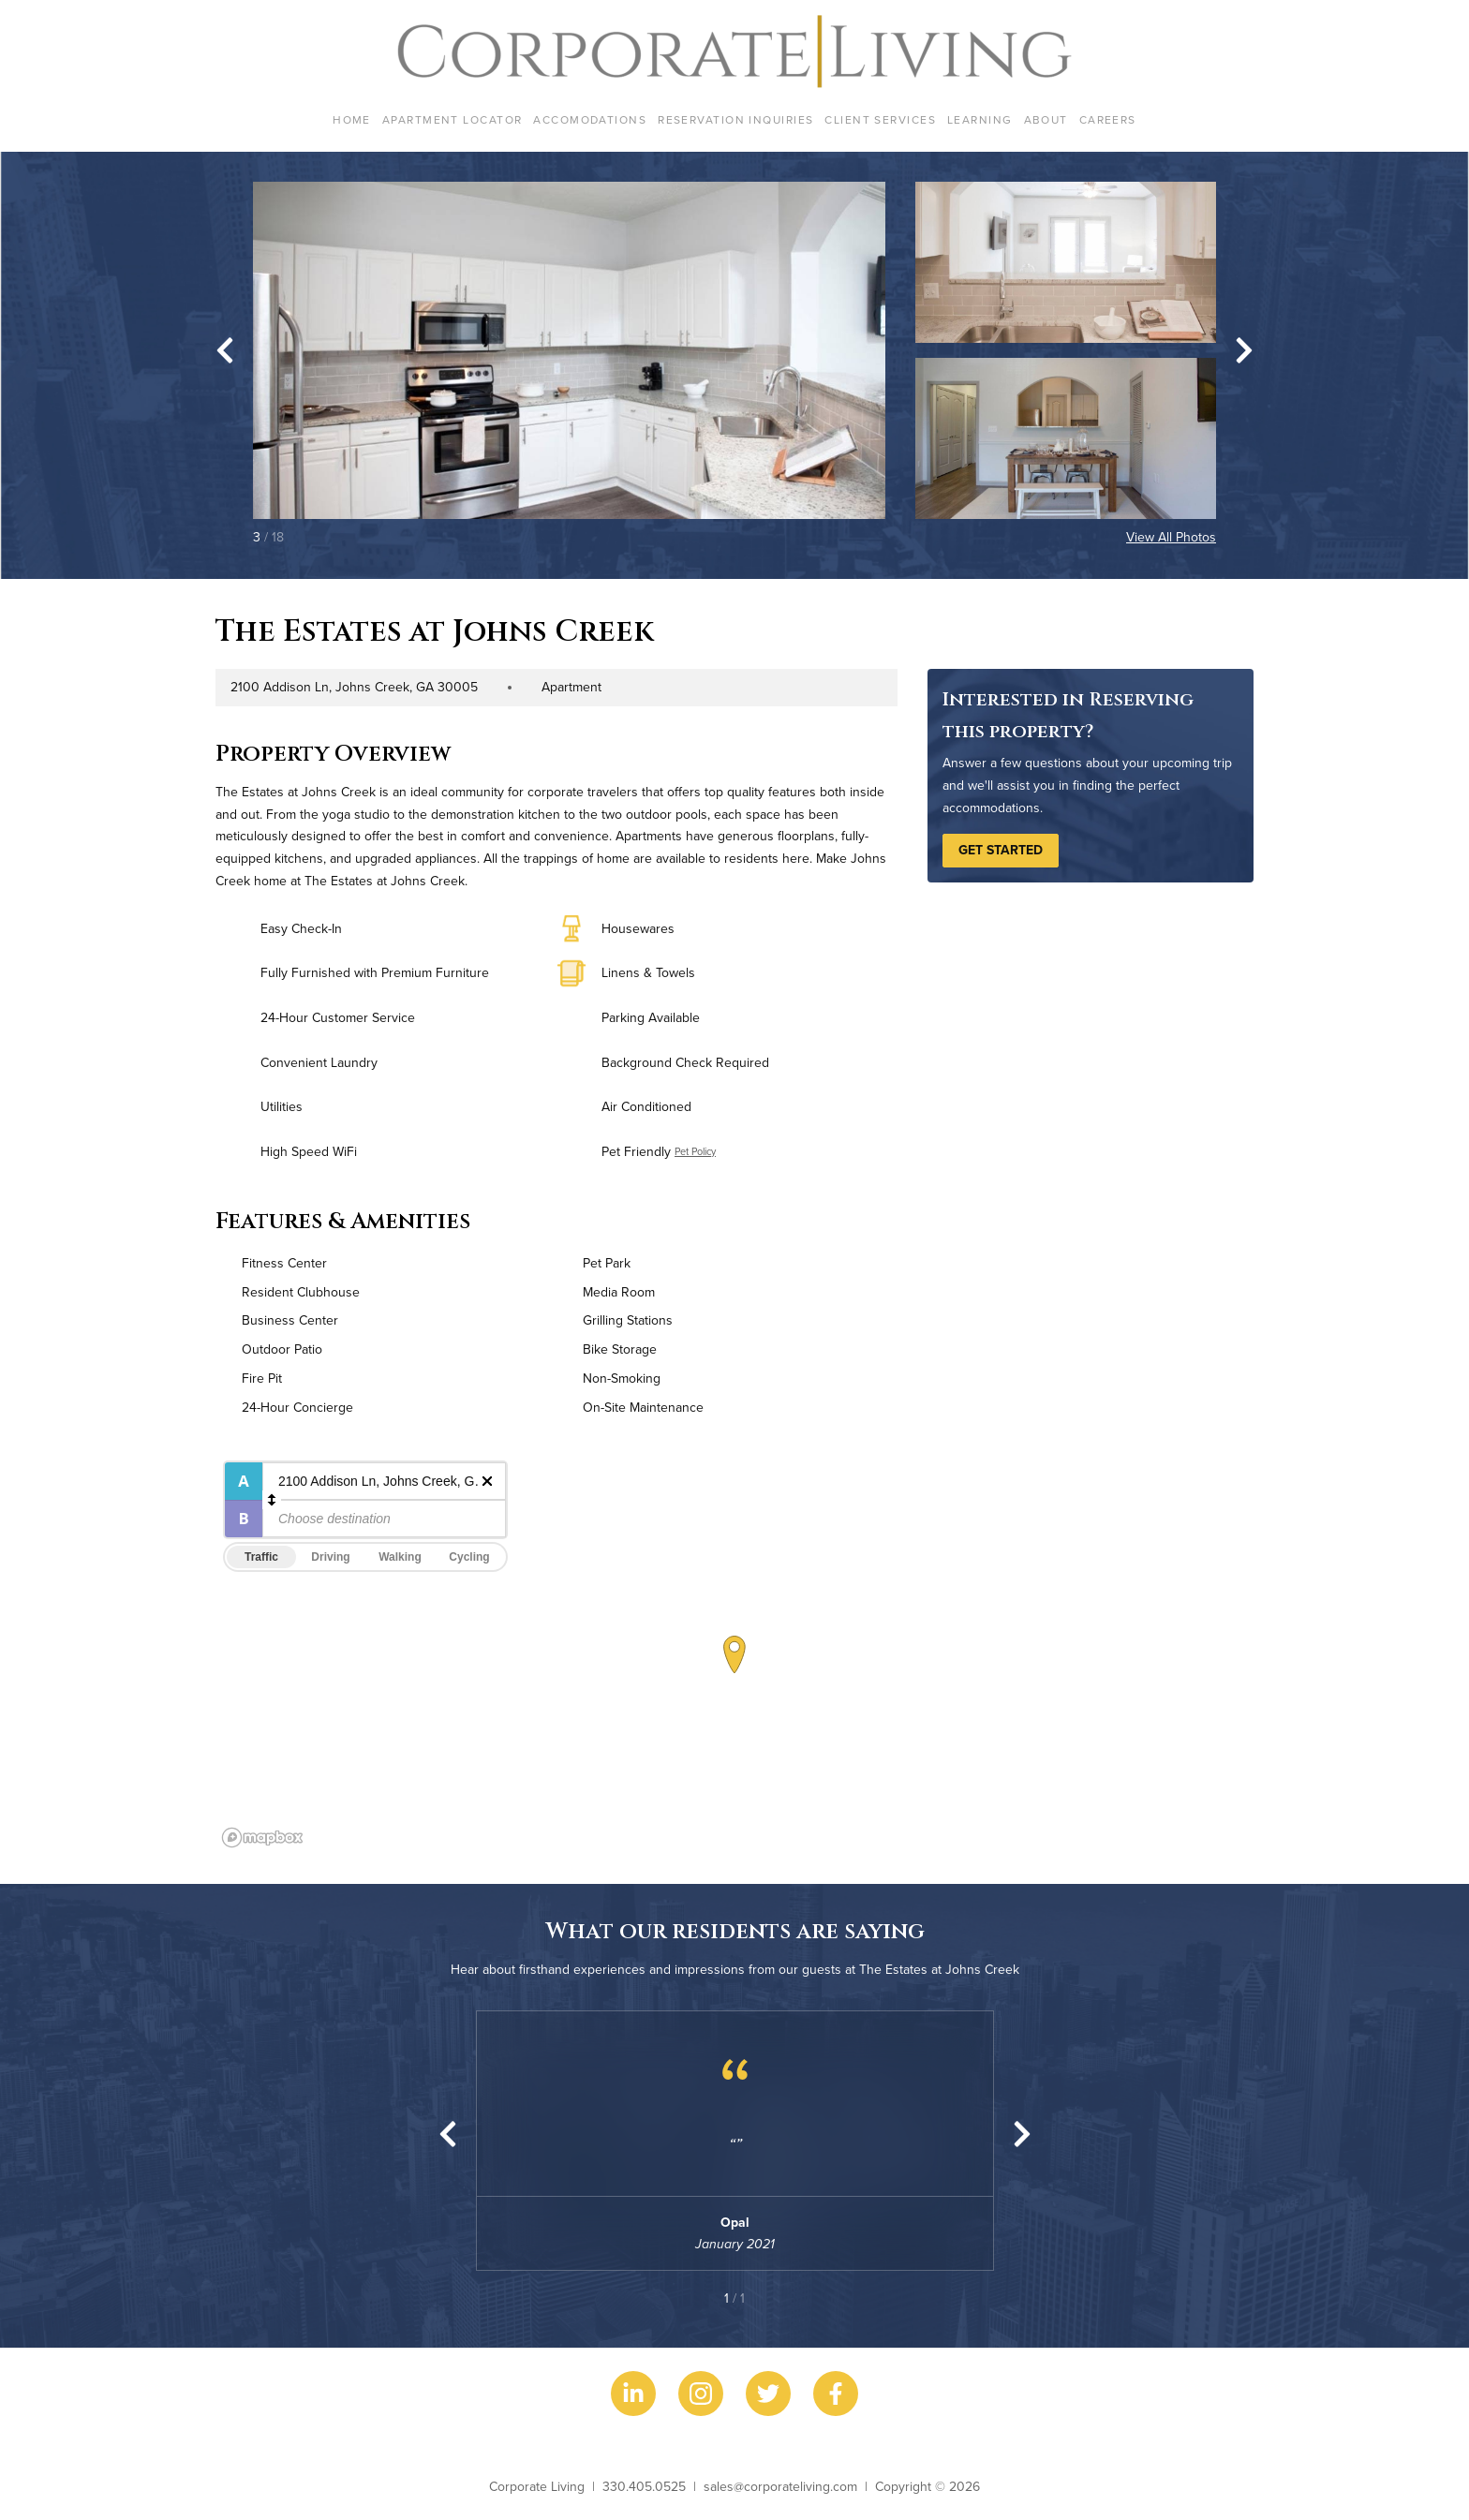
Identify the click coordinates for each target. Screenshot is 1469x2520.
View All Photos (1171, 536)
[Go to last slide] (224, 350)
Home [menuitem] (352, 119)
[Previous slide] (447, 2134)
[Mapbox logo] (262, 1837)
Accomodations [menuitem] (589, 119)
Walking (400, 1557)
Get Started (1000, 849)
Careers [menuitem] (1107, 119)
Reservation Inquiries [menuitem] (735, 119)
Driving (330, 1557)
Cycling (469, 1557)
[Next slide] (1244, 350)
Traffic (261, 1557)
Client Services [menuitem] (880, 119)
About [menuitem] (1046, 119)
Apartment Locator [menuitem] (452, 119)
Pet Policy (695, 1151)
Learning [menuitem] (980, 119)
